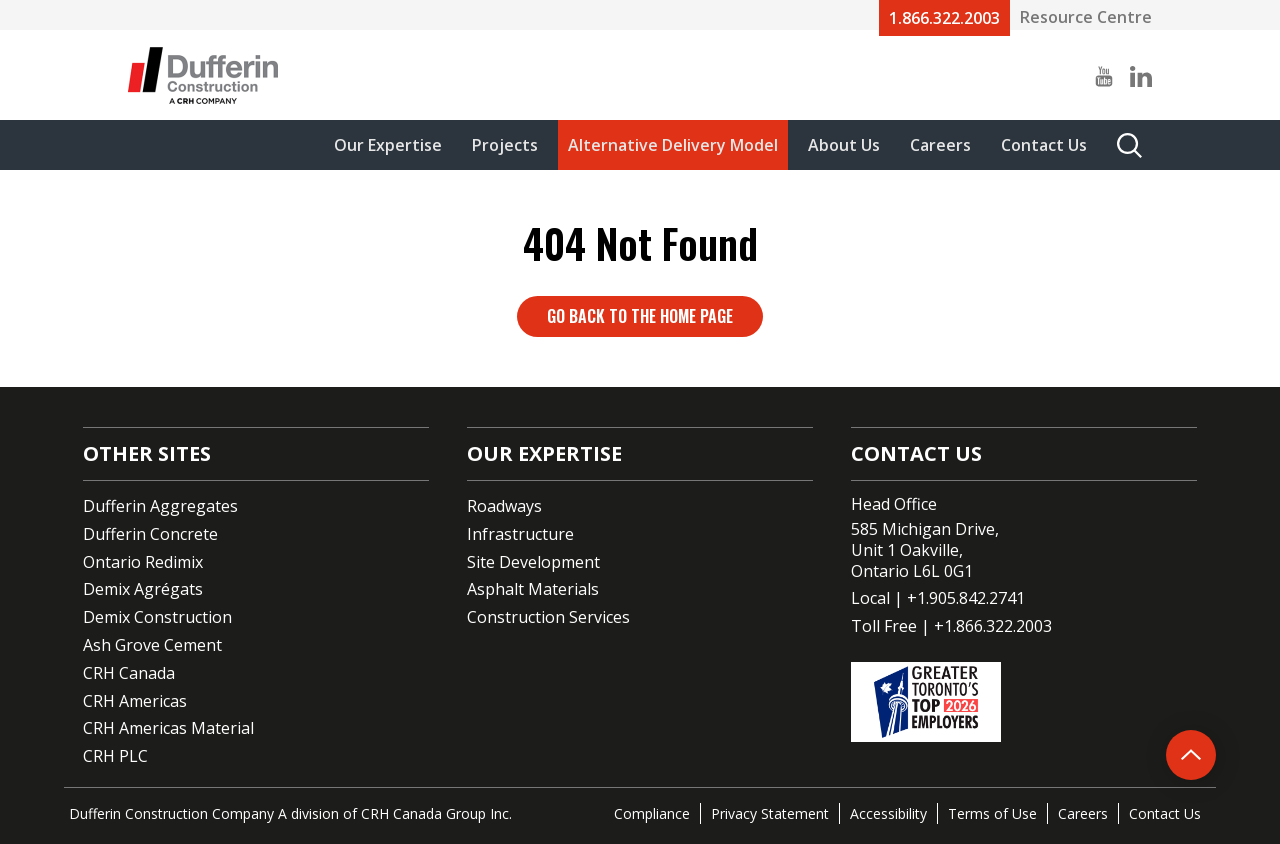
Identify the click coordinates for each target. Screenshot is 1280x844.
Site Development (533, 562)
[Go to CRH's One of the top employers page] (1024, 702)
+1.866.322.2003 (993, 626)
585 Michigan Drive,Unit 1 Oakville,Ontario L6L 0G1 (925, 550)
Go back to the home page (640, 316)
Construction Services (548, 617)
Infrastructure (520, 534)
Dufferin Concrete (150, 534)
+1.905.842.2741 (966, 598)
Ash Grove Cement (152, 645)
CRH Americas (135, 701)
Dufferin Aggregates (160, 506)
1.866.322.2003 (944, 18)
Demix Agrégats (143, 589)
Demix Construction (157, 617)
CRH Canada (129, 673)
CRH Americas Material (168, 728)
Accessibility (888, 813)
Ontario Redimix (143, 562)
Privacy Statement (770, 813)
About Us (844, 145)
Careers (940, 145)
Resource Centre (1086, 17)
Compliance (652, 813)
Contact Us (1044, 145)
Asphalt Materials (533, 589)
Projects (505, 145)
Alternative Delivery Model (673, 145)
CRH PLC (115, 756)
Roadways (504, 506)
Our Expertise (388, 145)
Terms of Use (992, 813)
